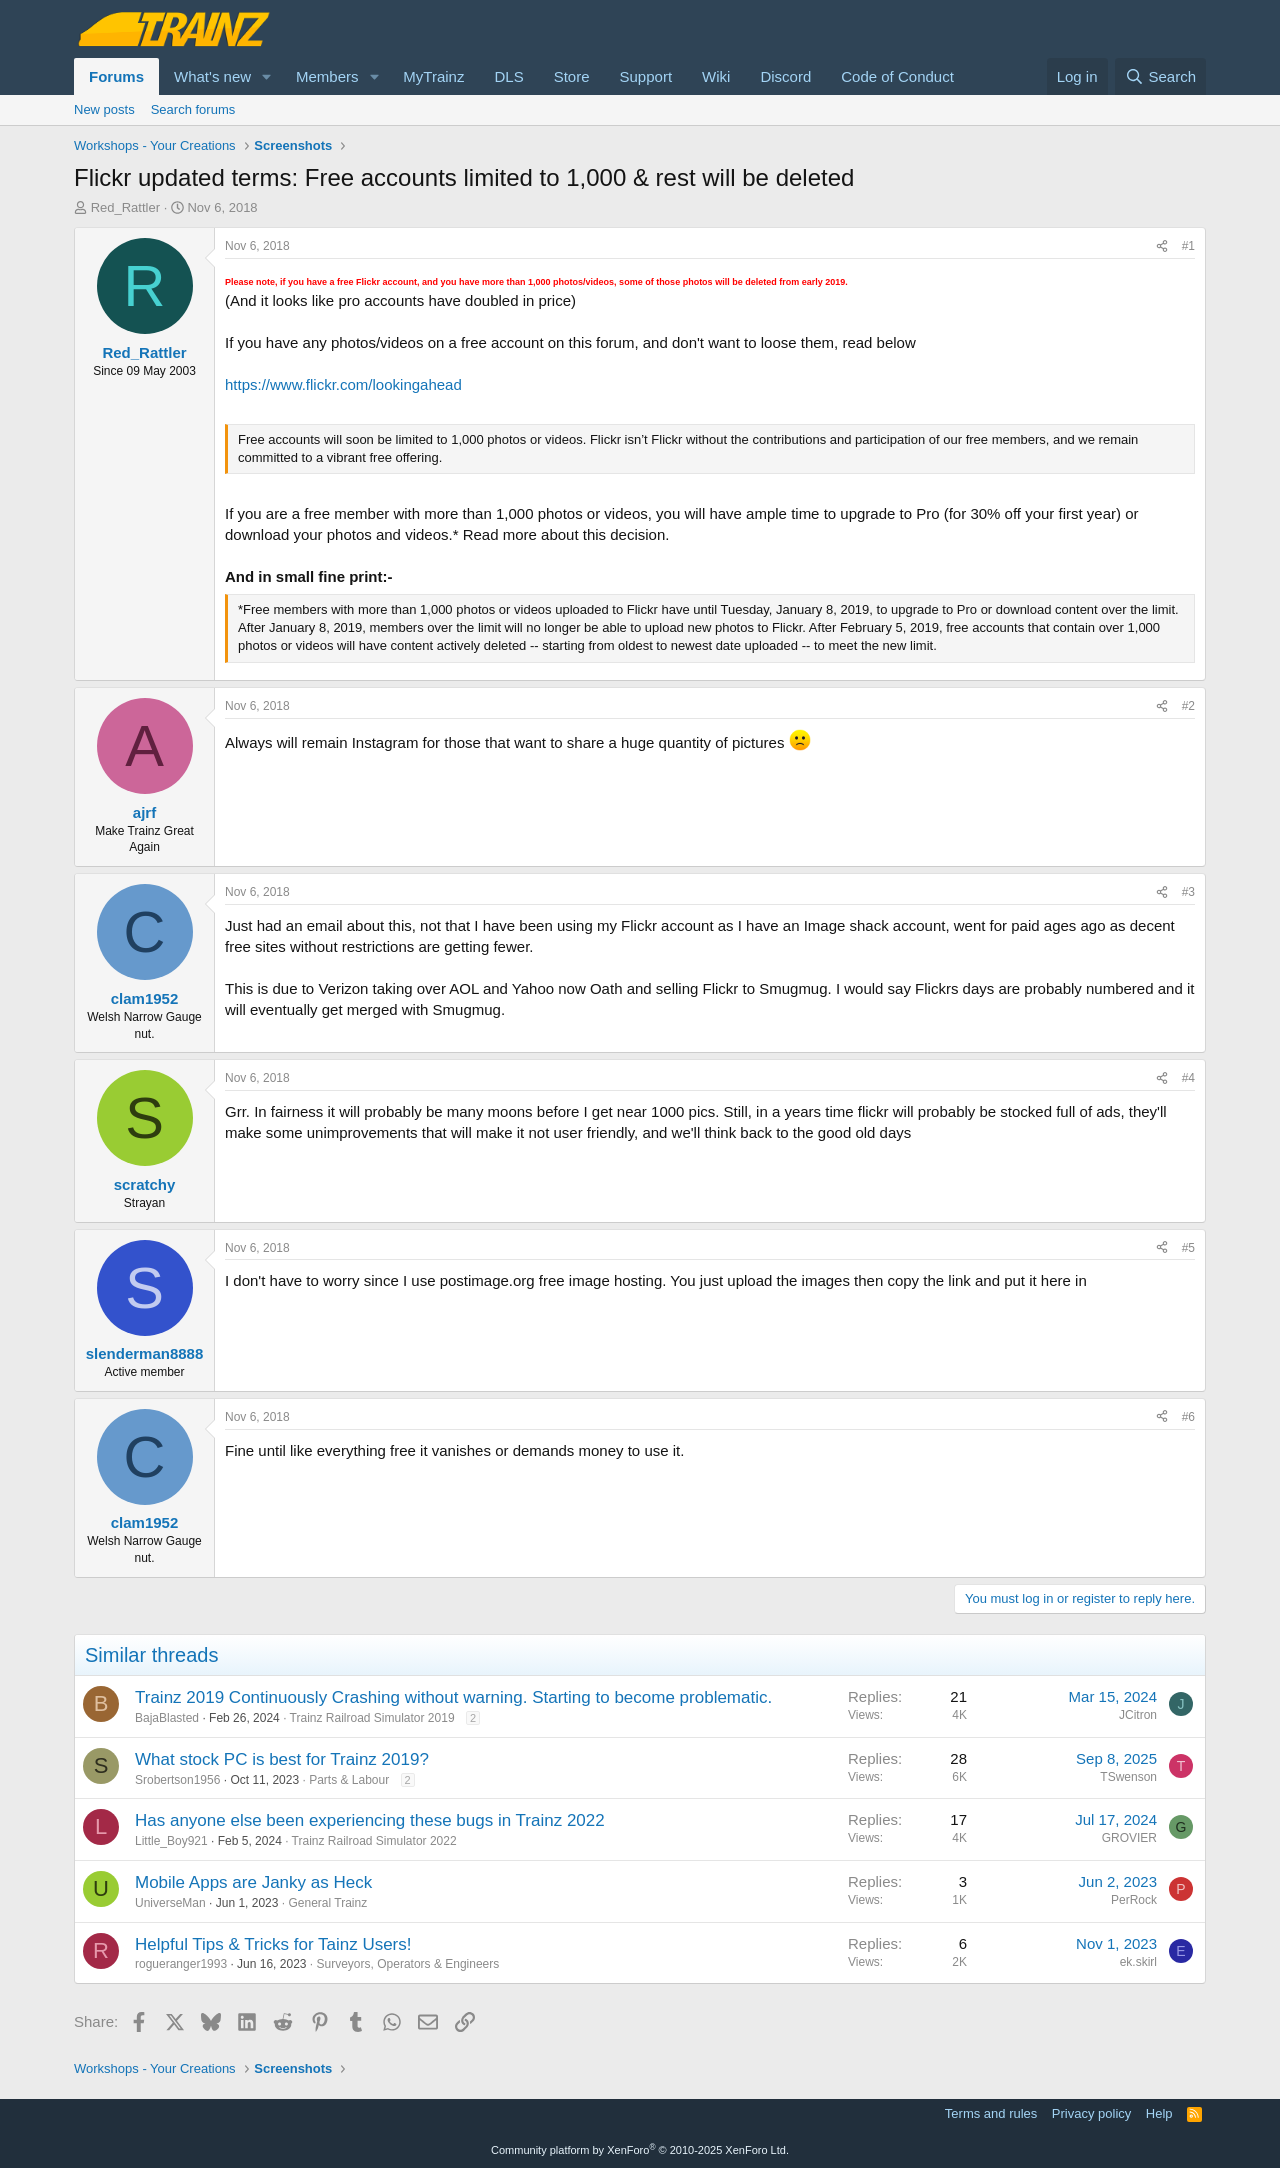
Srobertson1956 (177, 1780)
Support (646, 76)
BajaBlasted (167, 1718)
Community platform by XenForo (640, 2150)
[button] (267, 76)
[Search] (1160, 76)
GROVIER (1129, 1838)
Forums (116, 76)
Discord (785, 76)
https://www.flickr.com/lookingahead (343, 384)
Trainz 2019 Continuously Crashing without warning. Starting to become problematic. (453, 1697)
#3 (1188, 892)
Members (327, 76)
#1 (1188, 246)
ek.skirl (1138, 1962)
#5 (1188, 1248)
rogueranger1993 (181, 1964)
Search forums (193, 109)
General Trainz (327, 1903)
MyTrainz (433, 76)
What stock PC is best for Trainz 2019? (282, 1759)
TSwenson (1128, 1777)
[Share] (1162, 246)
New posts (104, 109)
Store (572, 76)
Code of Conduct (897, 76)
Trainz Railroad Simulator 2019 (372, 1718)
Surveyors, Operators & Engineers (408, 1964)
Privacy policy (1091, 2113)
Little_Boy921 (171, 1841)
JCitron (1138, 1715)
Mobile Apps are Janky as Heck (253, 1882)
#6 (1188, 1417)
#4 (1188, 1078)
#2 (1188, 706)
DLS (508, 76)
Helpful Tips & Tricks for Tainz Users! (273, 1944)
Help (1159, 2113)
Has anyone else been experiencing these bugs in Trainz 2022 (370, 1820)
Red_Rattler (125, 207)
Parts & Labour (349, 1780)
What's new (212, 76)
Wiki (716, 76)
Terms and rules (991, 2113)
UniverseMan (170, 1903)
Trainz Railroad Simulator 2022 (374, 1841)
